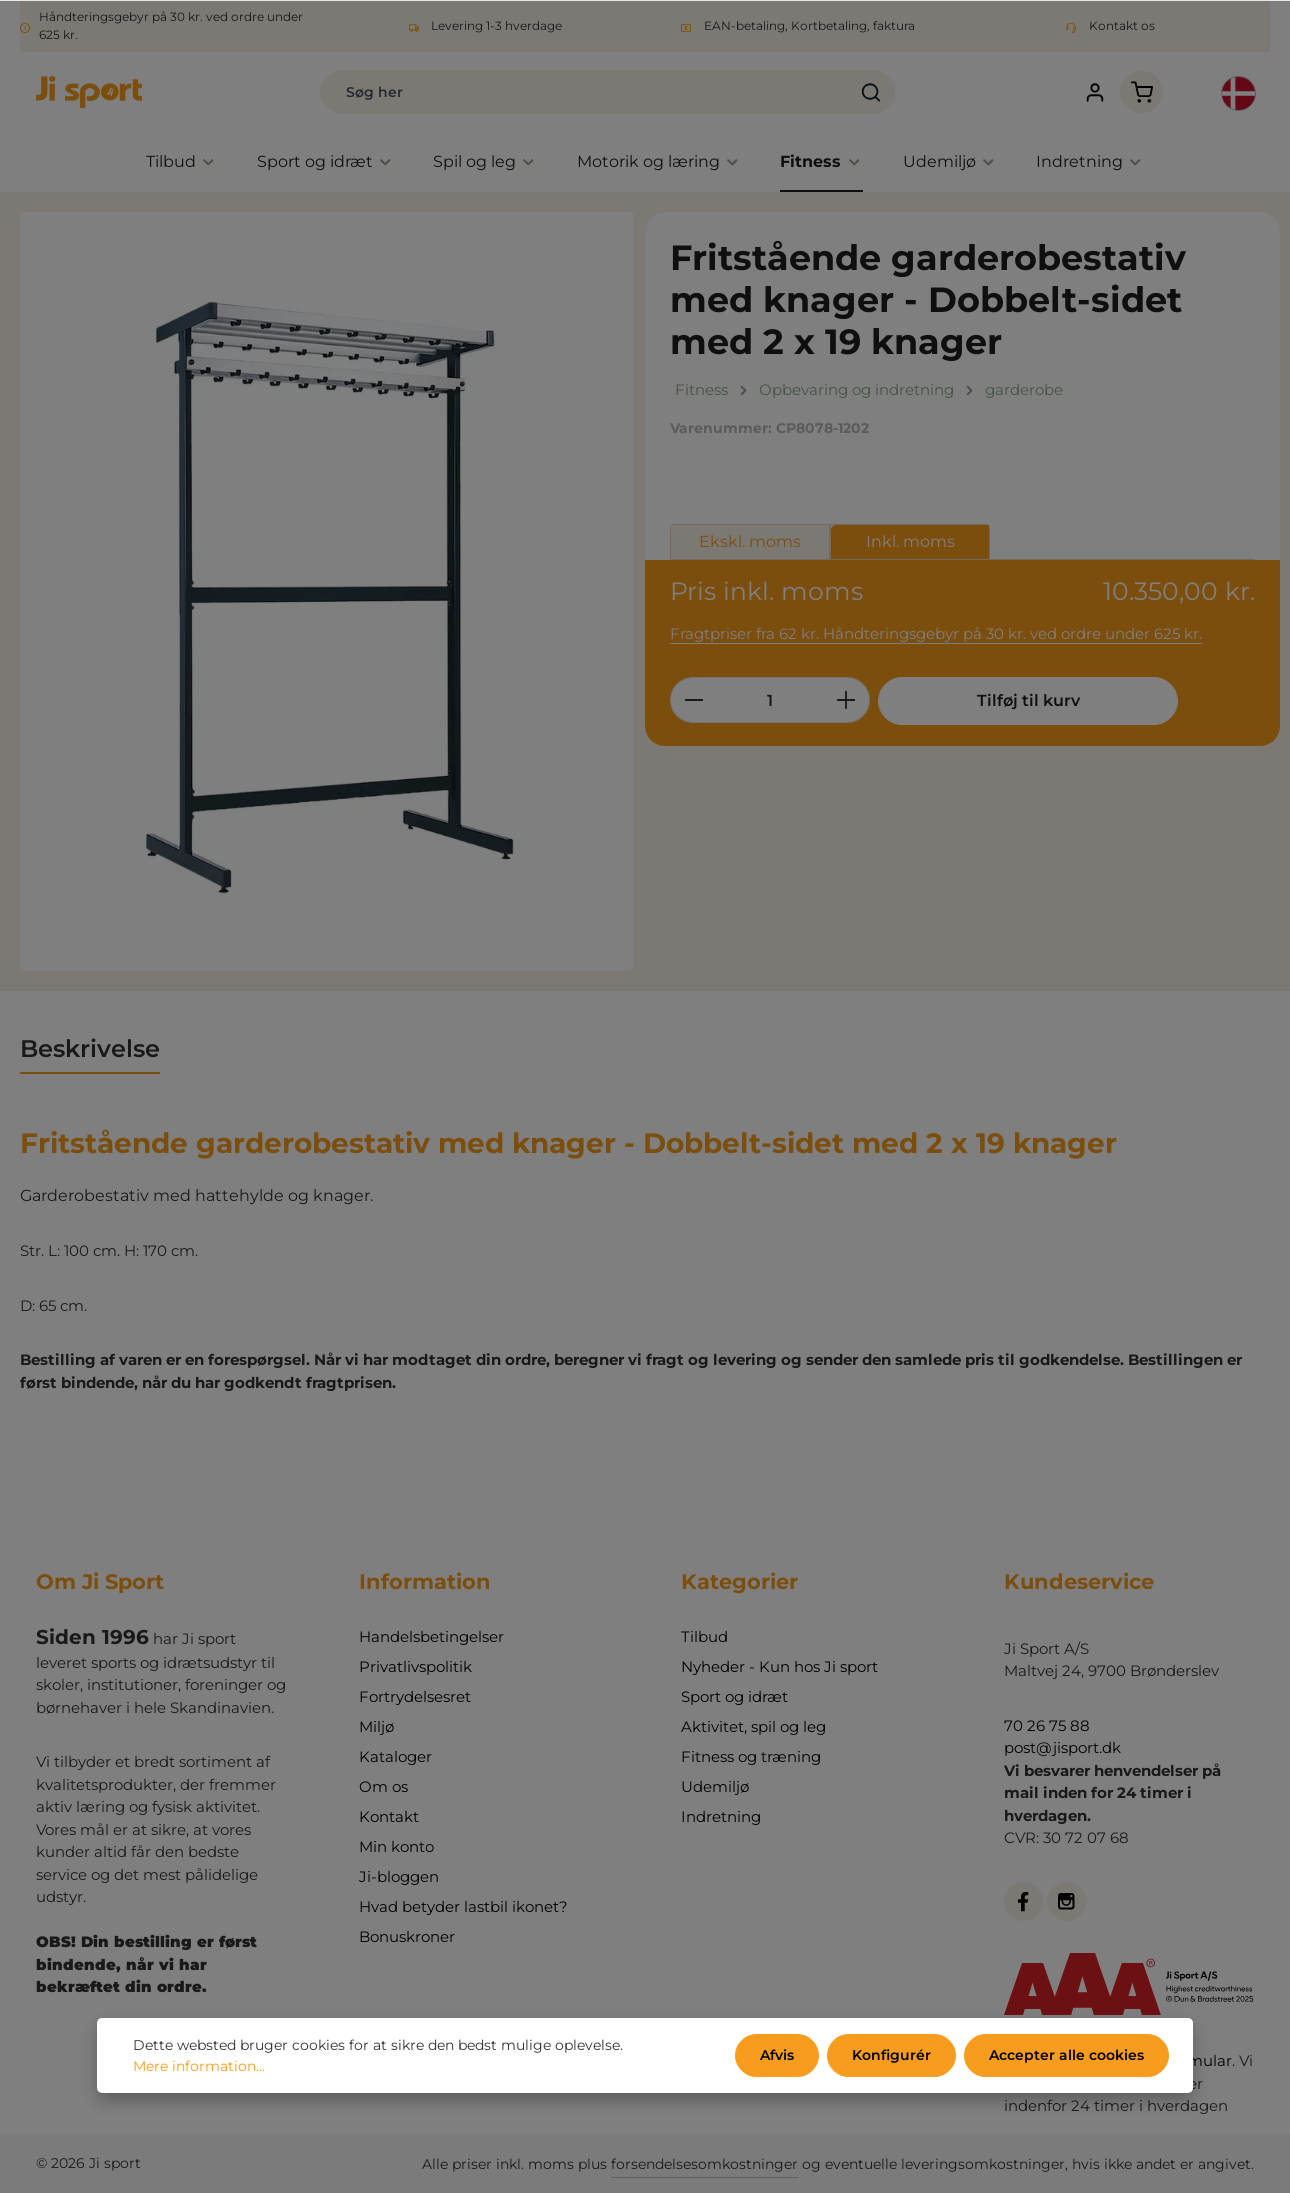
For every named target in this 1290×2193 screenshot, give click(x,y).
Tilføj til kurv (1028, 700)
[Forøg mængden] (846, 700)
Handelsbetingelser (431, 1636)
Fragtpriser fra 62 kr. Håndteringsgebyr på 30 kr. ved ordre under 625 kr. (936, 633)
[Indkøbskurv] (1141, 92)
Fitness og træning (751, 1756)
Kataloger (395, 1756)
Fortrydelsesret (415, 1696)
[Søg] (871, 92)
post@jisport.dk (1062, 1747)
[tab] (90, 1050)
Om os (383, 1786)
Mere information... (199, 2066)
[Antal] (770, 700)
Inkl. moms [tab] (910, 541)
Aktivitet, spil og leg (753, 1726)
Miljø (376, 1726)
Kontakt (389, 1816)
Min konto (396, 1846)
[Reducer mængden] (693, 700)
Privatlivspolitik (415, 1666)
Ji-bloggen (399, 1876)
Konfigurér (891, 2055)
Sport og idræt (734, 1696)
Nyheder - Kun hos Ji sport (779, 1666)
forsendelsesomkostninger (704, 2164)
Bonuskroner (407, 1936)
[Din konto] (1094, 92)
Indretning (721, 1816)
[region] (327, 591)
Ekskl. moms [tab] (750, 541)
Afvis (777, 2055)
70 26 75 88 (1047, 1725)
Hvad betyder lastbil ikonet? (463, 1906)
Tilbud (704, 1636)
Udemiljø (715, 1786)
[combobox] (584, 92)
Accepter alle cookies (1066, 2055)
